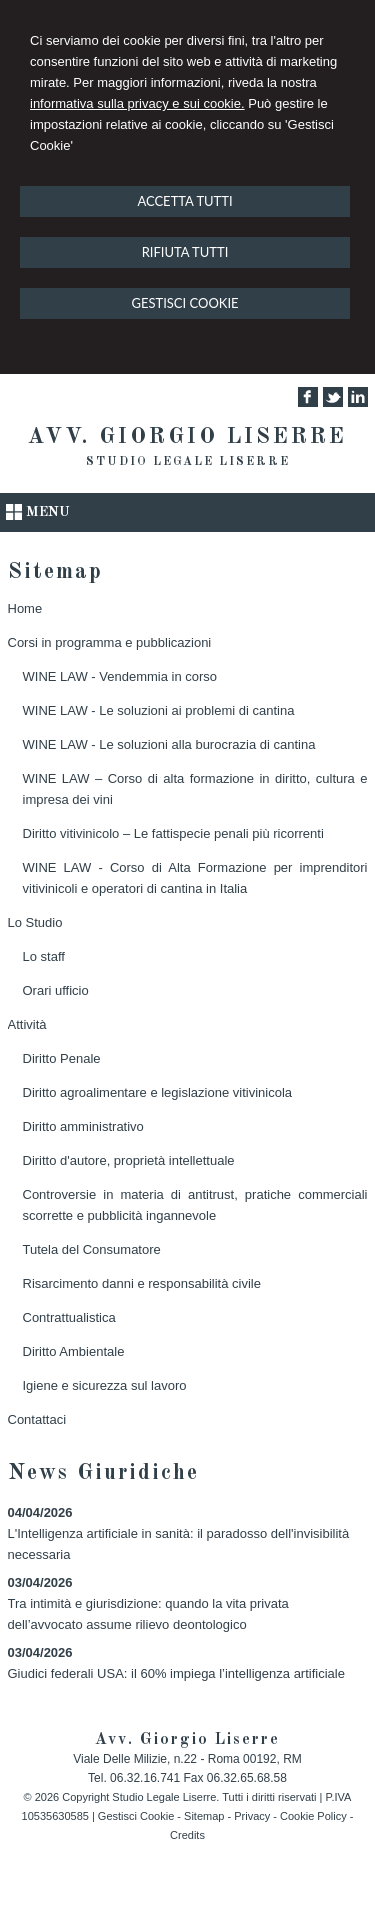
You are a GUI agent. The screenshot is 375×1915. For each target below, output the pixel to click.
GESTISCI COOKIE (184, 303)
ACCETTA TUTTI (184, 201)
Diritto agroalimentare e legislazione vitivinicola (158, 1092)
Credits (187, 1835)
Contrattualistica (69, 1317)
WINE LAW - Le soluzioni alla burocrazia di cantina (169, 744)
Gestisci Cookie (136, 1816)
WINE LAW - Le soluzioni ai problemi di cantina (159, 710)
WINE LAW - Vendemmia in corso (120, 676)
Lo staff (44, 956)
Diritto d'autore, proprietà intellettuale (129, 1160)
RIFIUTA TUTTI (185, 252)
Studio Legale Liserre (188, 462)
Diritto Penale (62, 1058)
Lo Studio (35, 922)
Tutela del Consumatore (92, 1249)
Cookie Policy (313, 1816)
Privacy (252, 1816)
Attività (27, 1024)
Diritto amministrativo (83, 1126)
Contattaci (37, 1419)
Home (25, 608)
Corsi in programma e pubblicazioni (110, 642)
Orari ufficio (56, 990)
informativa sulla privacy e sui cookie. (137, 103)
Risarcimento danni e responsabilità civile (142, 1283)
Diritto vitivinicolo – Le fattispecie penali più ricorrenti (173, 833)
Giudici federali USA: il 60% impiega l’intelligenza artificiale (176, 1673)
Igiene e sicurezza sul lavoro (105, 1385)
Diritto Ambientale (74, 1351)
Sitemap (204, 1816)
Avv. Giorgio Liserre (187, 437)
